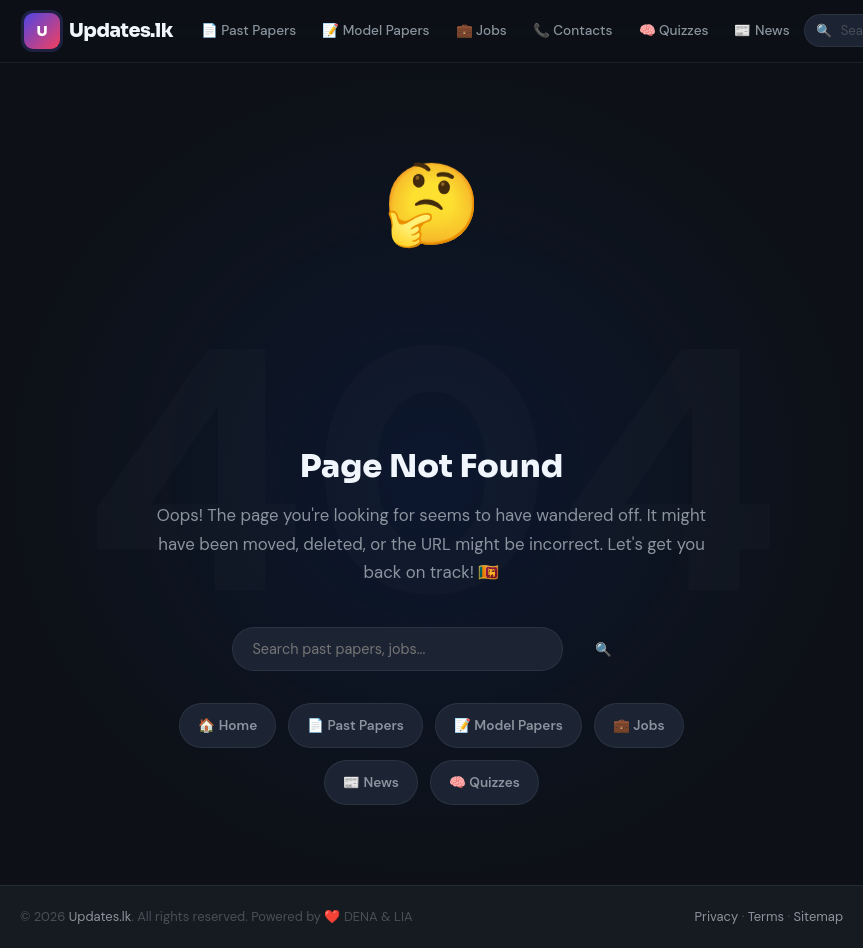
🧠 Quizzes (674, 30)
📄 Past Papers (248, 30)
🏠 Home (227, 725)
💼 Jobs (481, 30)
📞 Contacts (573, 30)
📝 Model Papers (375, 30)
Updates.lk (100, 916)
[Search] (397, 649)
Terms (766, 916)
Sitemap (818, 916)
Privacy (717, 916)
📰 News (761, 30)
